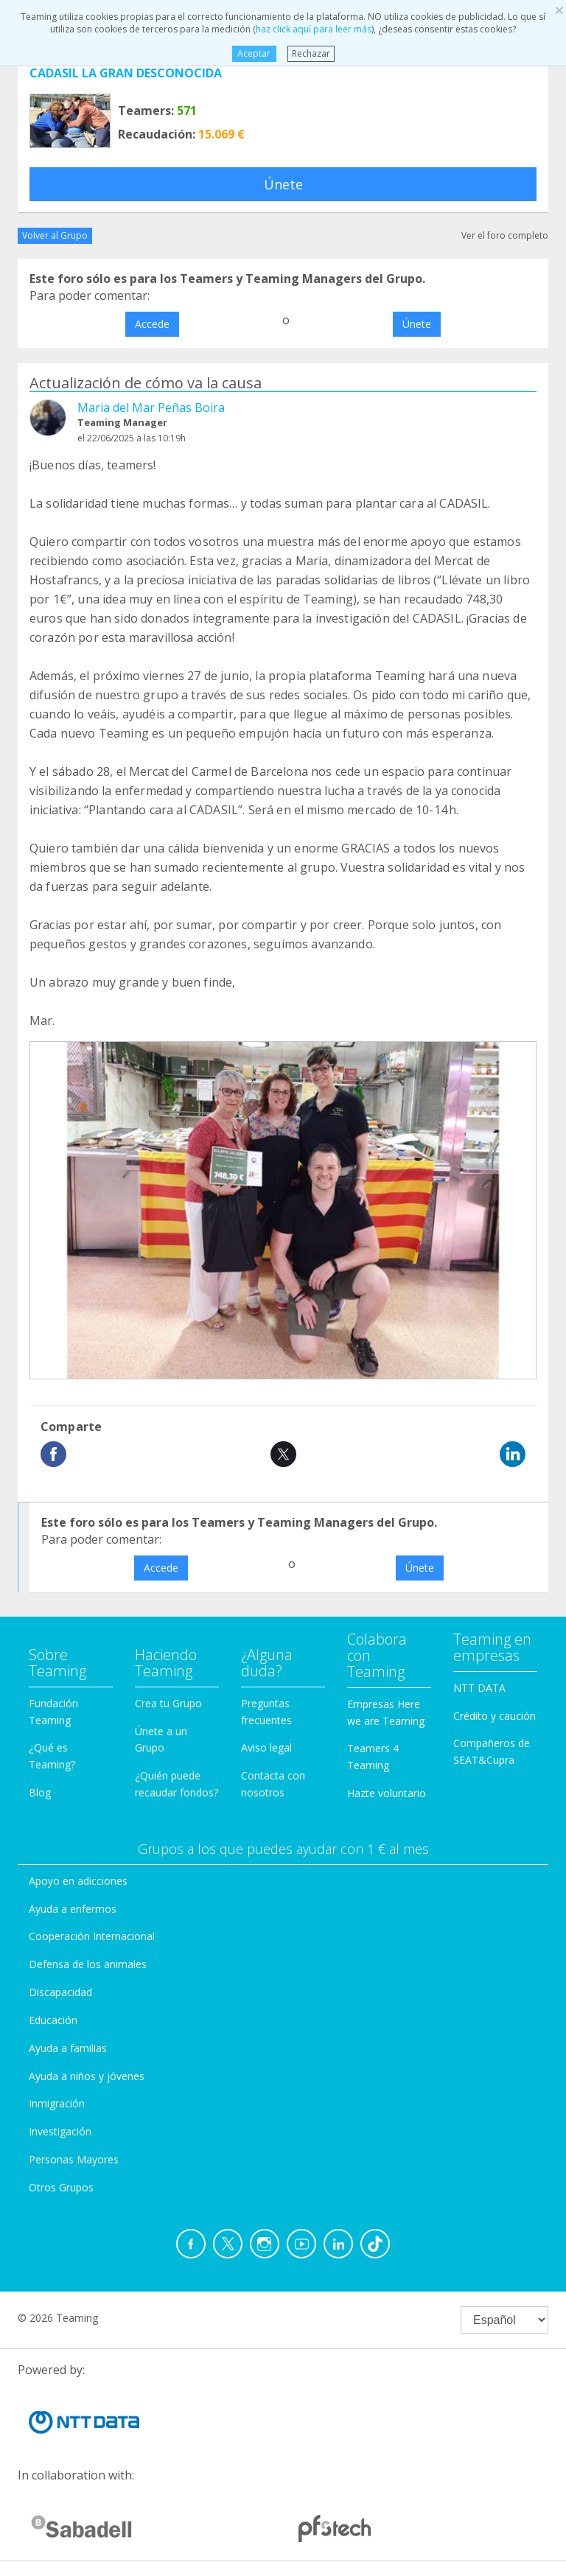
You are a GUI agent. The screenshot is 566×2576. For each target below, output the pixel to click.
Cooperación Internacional (92, 1936)
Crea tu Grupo (168, 1703)
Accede (152, 324)
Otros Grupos (61, 2187)
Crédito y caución (494, 1716)
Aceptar (253, 53)
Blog (40, 1792)
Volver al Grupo (55, 235)
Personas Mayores (74, 2159)
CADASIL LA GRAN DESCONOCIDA (125, 73)
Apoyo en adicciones (78, 1881)
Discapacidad (60, 1992)
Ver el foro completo (504, 235)
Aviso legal (266, 1747)
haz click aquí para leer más (313, 29)
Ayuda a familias (68, 2048)
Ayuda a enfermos (72, 1909)
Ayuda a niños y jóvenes (86, 2076)
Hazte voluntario (386, 1793)
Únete (283, 184)
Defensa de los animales (88, 1964)
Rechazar (311, 53)
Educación (53, 2020)
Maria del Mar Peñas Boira (151, 407)
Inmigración (57, 2103)
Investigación (60, 2131)
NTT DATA (479, 1688)
